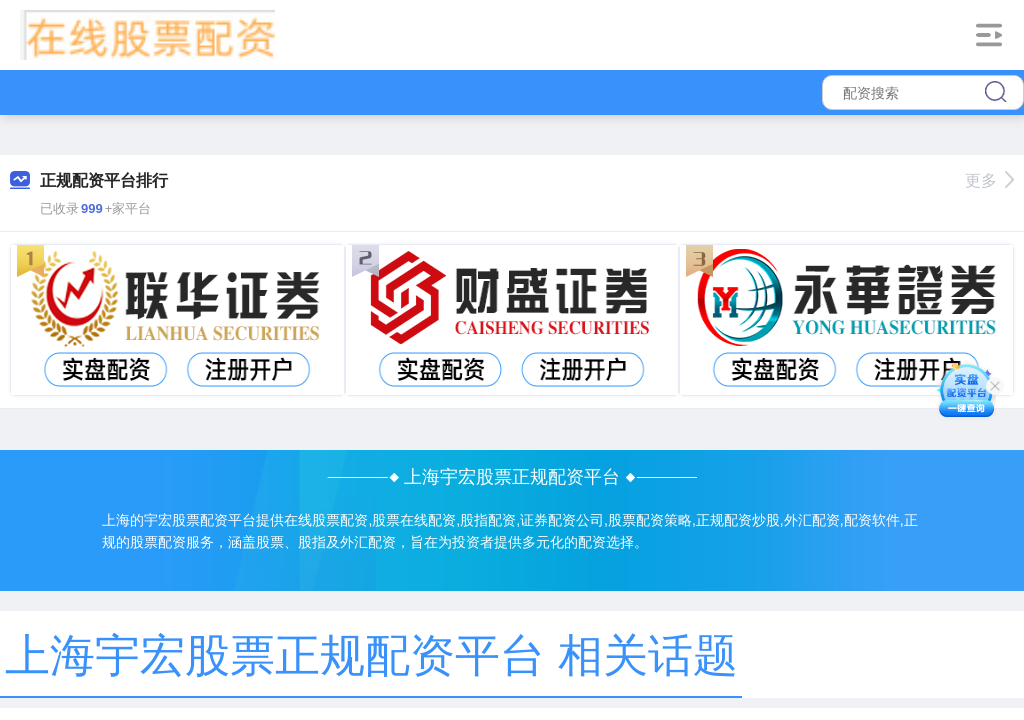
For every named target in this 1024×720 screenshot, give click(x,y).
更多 (989, 180)
